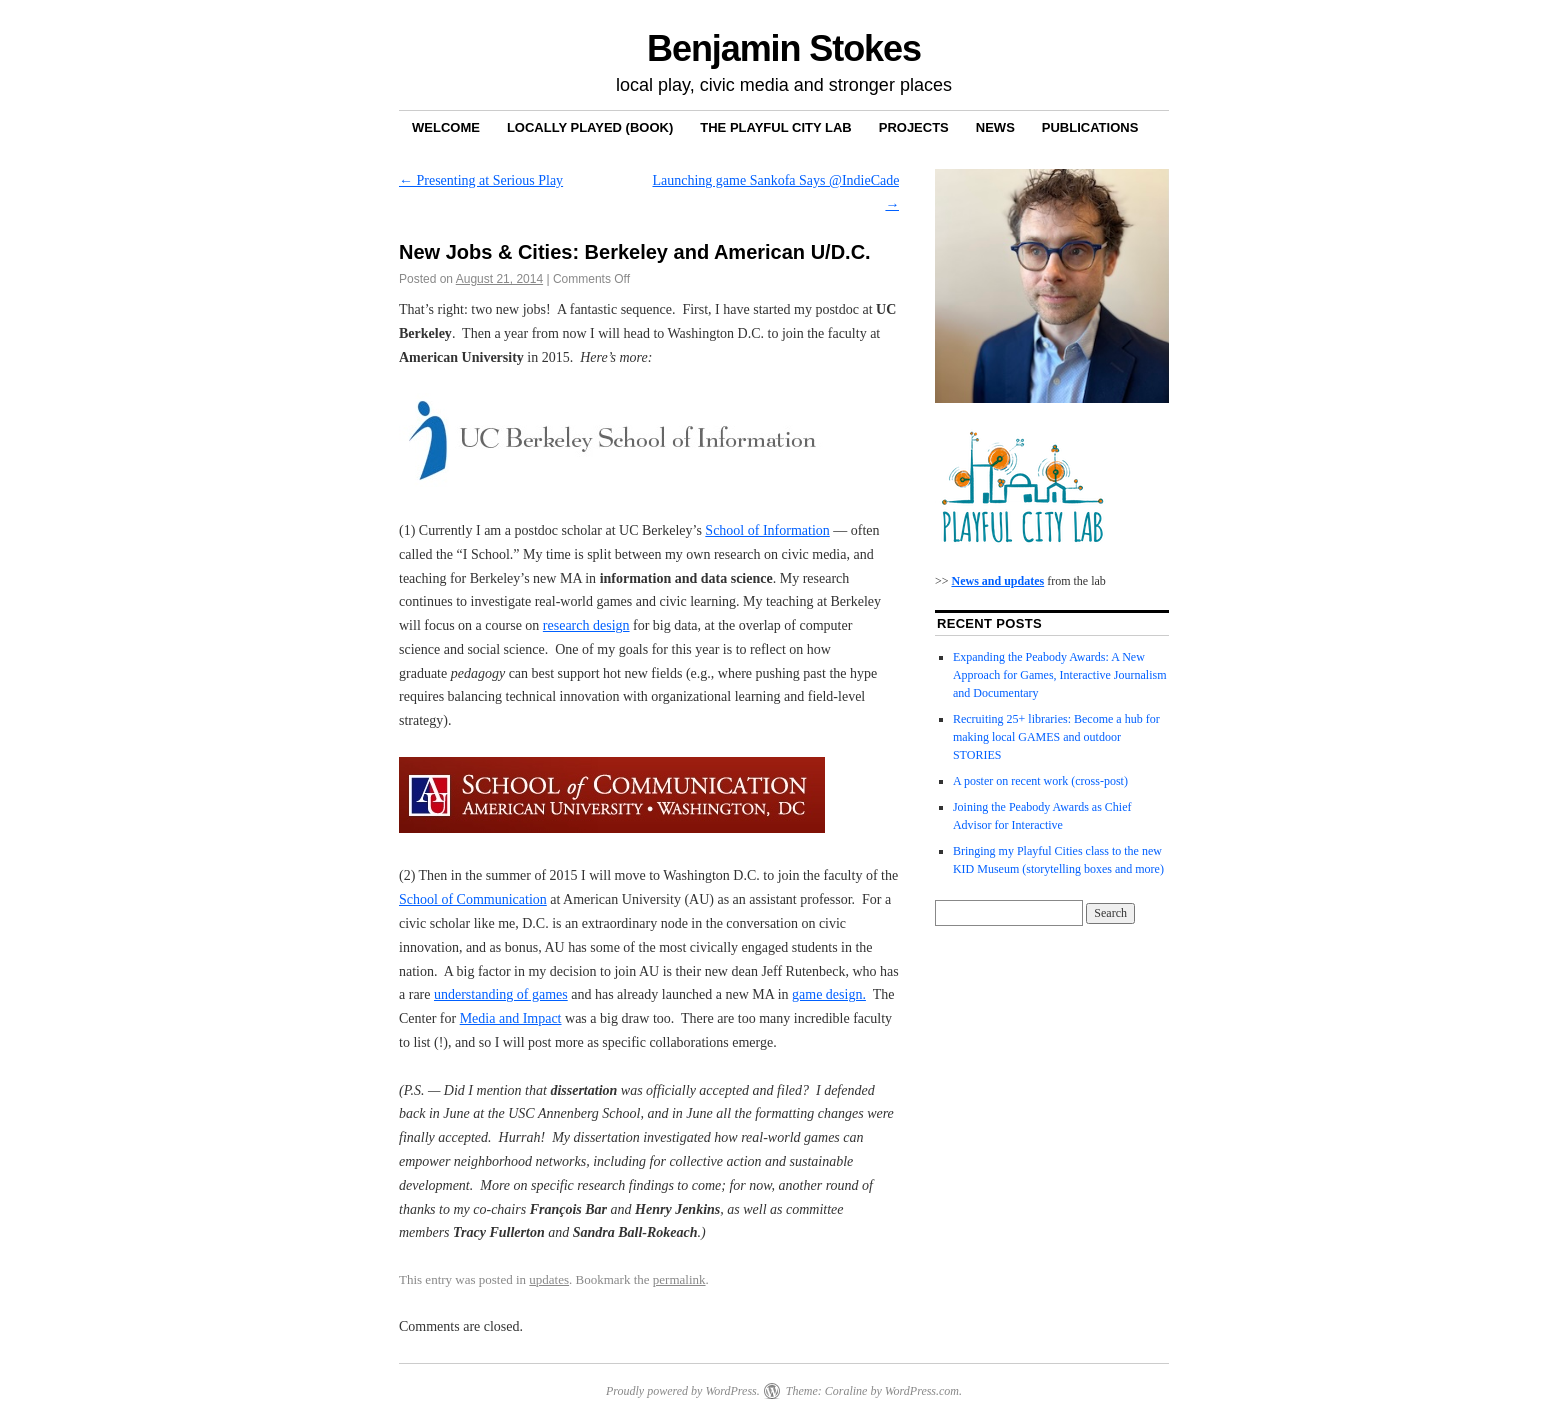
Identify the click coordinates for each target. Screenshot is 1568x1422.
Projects (914, 127)
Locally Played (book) (590, 127)
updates (549, 1279)
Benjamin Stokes (784, 48)
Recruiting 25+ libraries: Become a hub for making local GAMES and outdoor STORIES (1056, 737)
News (995, 127)
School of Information (767, 530)
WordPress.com (922, 1391)
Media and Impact (511, 1018)
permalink (679, 1279)
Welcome (446, 127)
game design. (829, 994)
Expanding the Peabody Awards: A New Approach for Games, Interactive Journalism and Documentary (1060, 675)
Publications (1090, 127)
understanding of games (501, 994)
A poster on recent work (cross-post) (1040, 781)
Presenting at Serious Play (481, 180)
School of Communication (473, 899)
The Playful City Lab (775, 127)
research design (586, 625)
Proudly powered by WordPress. (683, 1391)
